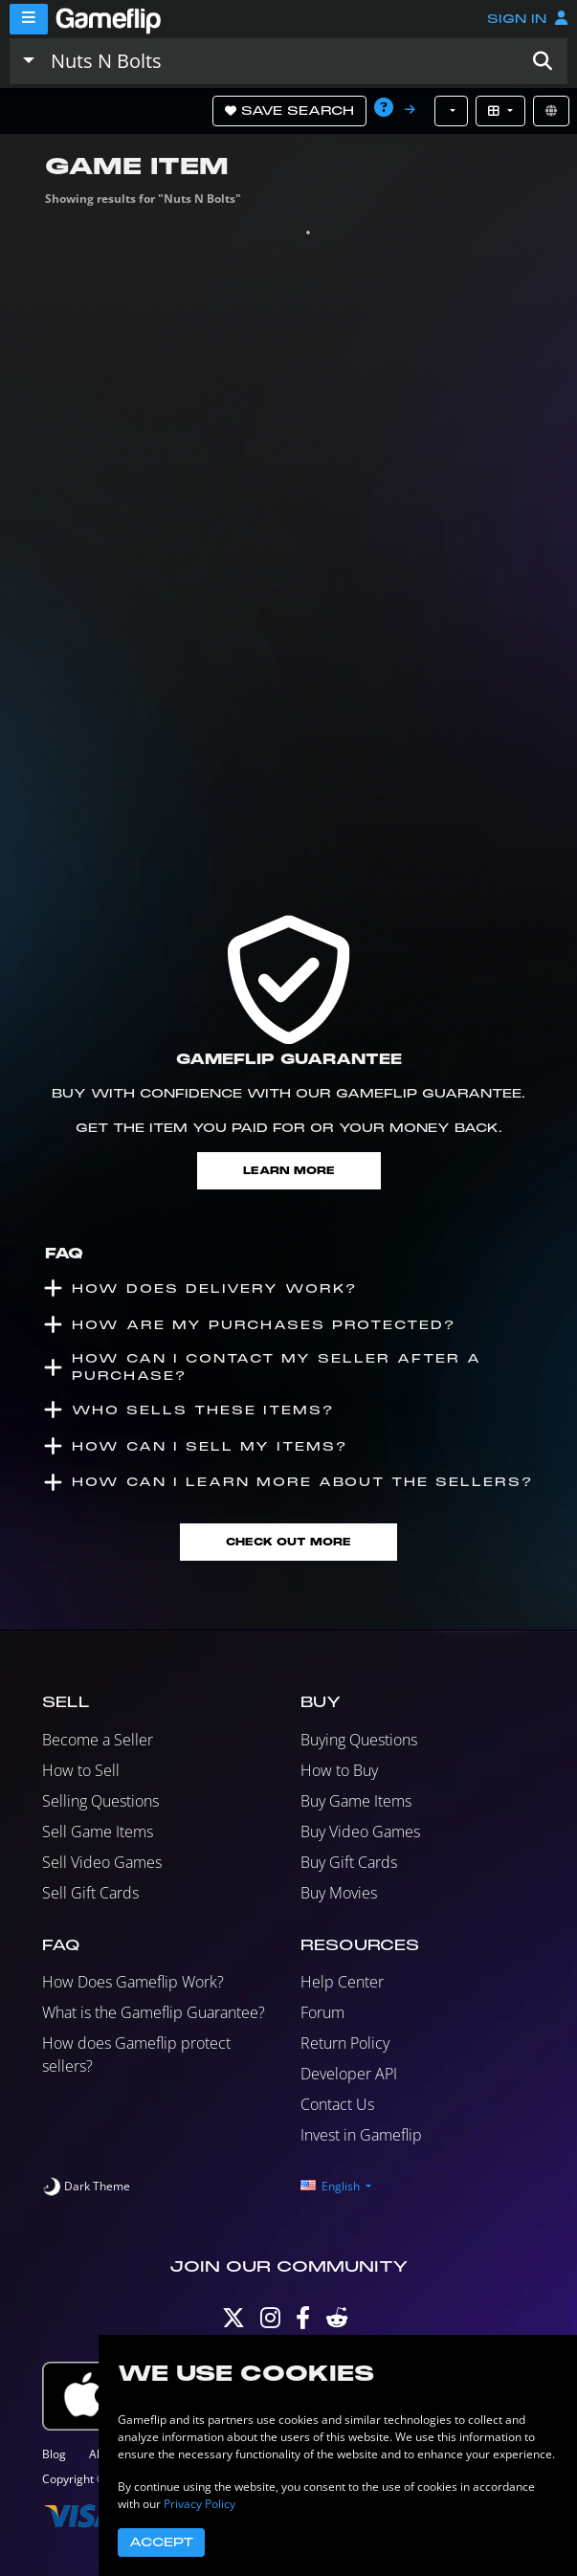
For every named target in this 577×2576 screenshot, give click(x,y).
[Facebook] (303, 2322)
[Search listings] (280, 61)
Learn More (289, 1171)
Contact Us (337, 2104)
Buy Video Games (360, 1831)
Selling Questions (100, 1800)
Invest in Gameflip (361, 2134)
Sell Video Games (102, 1862)
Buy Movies (338, 1892)
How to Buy (339, 1770)
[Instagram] (270, 2322)
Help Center (342, 1981)
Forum (322, 2012)
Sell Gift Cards (90, 1892)
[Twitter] (233, 2322)
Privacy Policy (199, 2504)
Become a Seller (97, 1739)
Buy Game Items (355, 1800)
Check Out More (288, 1542)
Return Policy (344, 2043)
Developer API (348, 2073)
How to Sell (81, 1770)
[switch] (86, 2186)
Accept (161, 2542)
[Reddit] (336, 2322)
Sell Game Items (97, 1831)
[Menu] (29, 19)
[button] (542, 61)
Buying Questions (358, 1739)
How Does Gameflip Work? (133, 1981)
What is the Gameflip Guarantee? (153, 2012)
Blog (54, 2454)
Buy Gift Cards (348, 1862)
